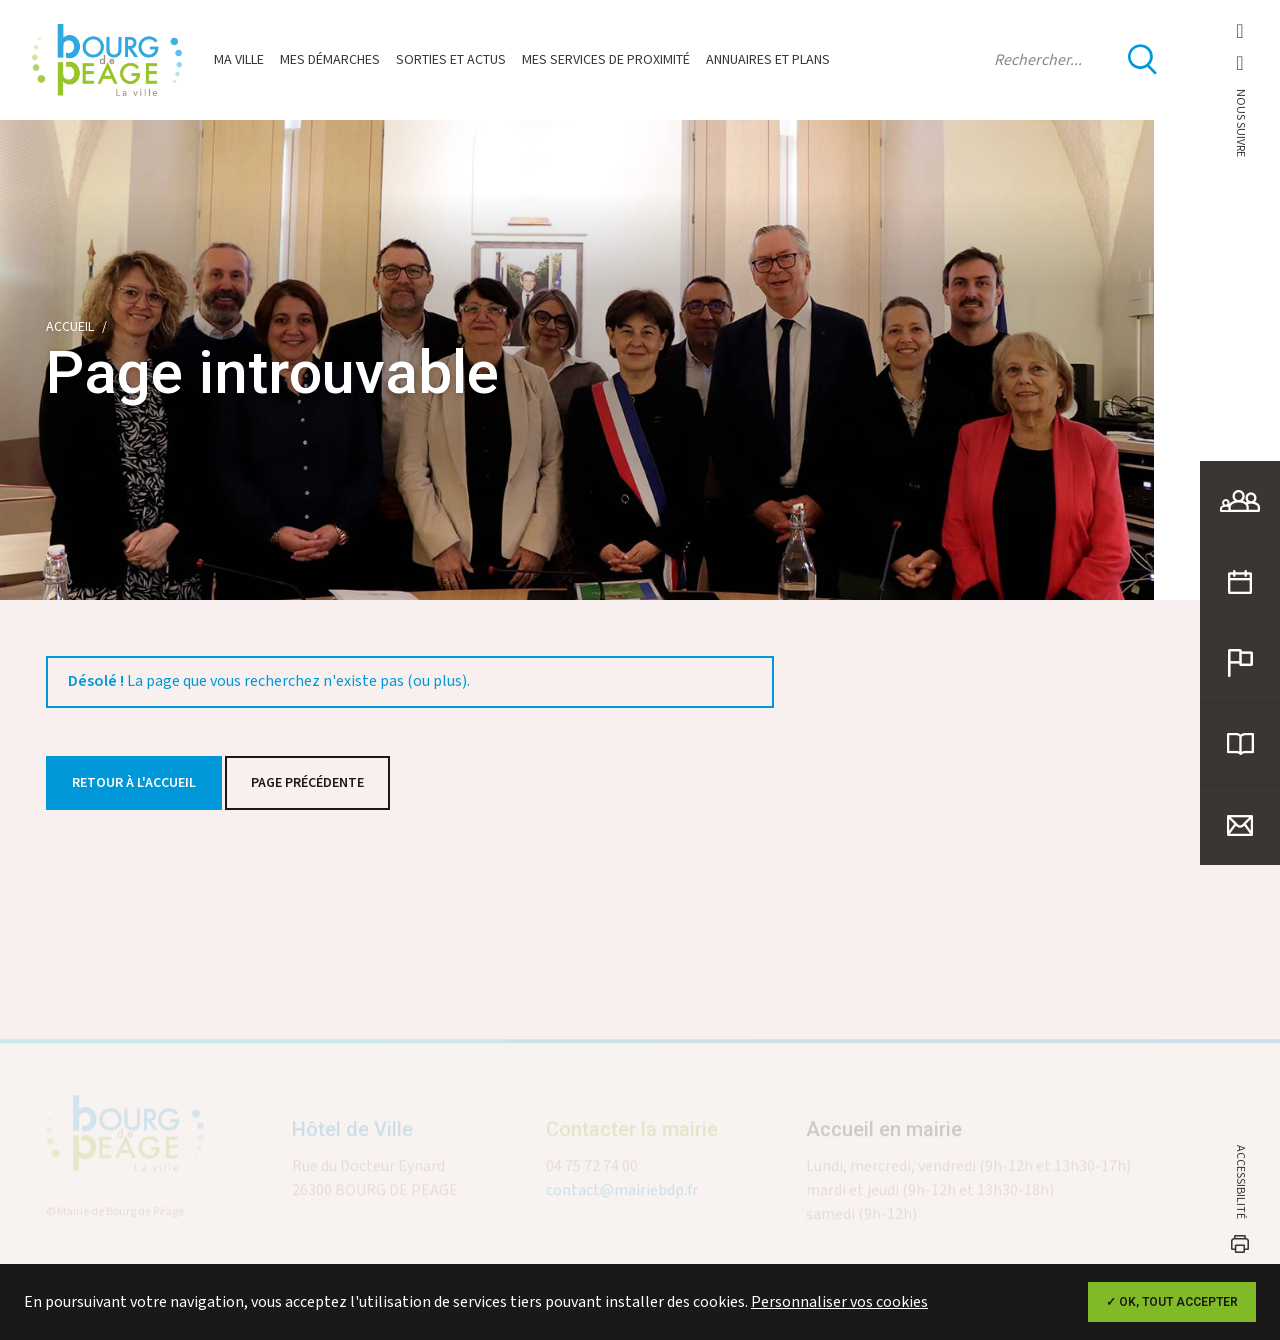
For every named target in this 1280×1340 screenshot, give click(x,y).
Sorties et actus (451, 60)
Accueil (70, 327)
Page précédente (307, 783)
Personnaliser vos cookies (839, 1302)
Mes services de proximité (606, 60)
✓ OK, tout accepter (1172, 1302)
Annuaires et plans (768, 60)
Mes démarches (330, 60)
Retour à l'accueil (134, 783)
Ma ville (239, 60)
